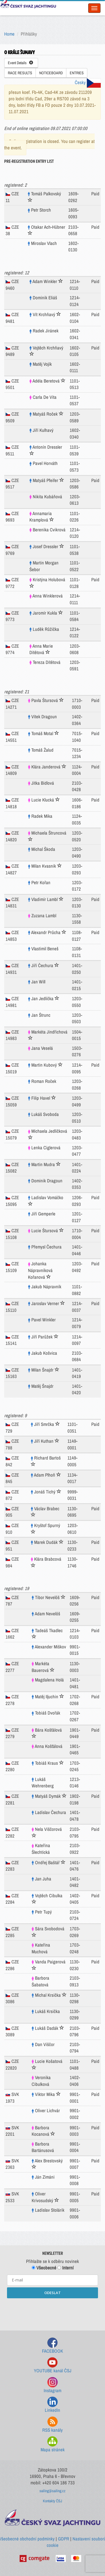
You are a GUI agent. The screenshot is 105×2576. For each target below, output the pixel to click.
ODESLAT (52, 2292)
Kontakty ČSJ (52, 2500)
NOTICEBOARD (51, 72)
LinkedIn (52, 2405)
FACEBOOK (52, 2346)
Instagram (52, 2385)
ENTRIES (77, 72)
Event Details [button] (20, 62)
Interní (65, 2268)
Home (9, 34)
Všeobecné (44, 2268)
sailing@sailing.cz (52, 2490)
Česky (88, 82)
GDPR (63, 2539)
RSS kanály (52, 2425)
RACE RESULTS (20, 72)
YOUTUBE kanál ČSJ (52, 2365)
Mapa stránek (53, 2444)
